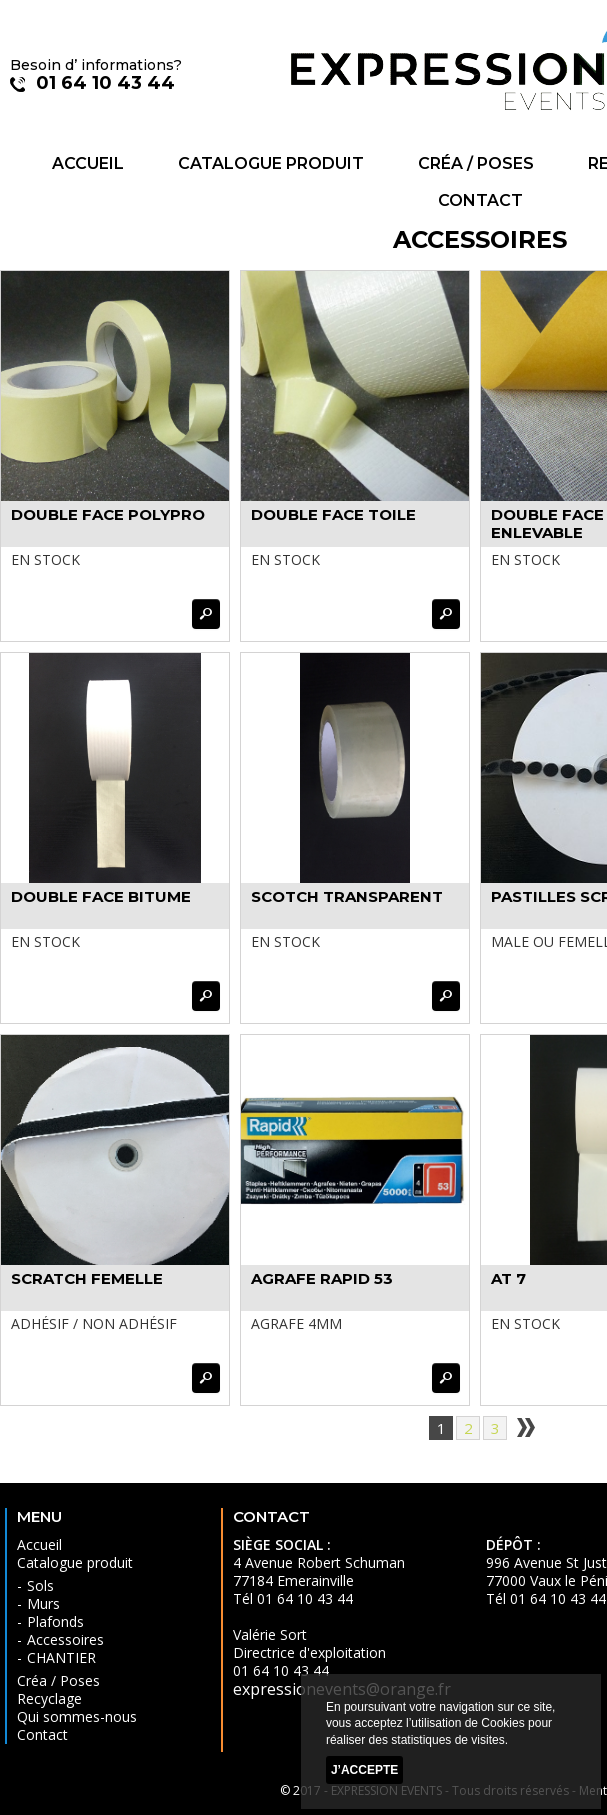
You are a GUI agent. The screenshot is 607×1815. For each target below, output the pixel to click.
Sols (40, 1585)
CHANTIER (61, 1657)
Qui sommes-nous (77, 1716)
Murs (43, 1603)
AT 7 (508, 1278)
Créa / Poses (476, 163)
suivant (525, 1428)
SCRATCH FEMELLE (87, 1278)
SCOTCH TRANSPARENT (347, 896)
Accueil (88, 163)
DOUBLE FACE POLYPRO (108, 514)
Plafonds (55, 1621)
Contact (480, 200)
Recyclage (49, 1698)
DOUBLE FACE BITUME (101, 896)
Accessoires (65, 1639)
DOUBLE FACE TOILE (333, 514)
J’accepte (364, 1770)
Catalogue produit (271, 163)
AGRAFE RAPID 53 (322, 1278)
